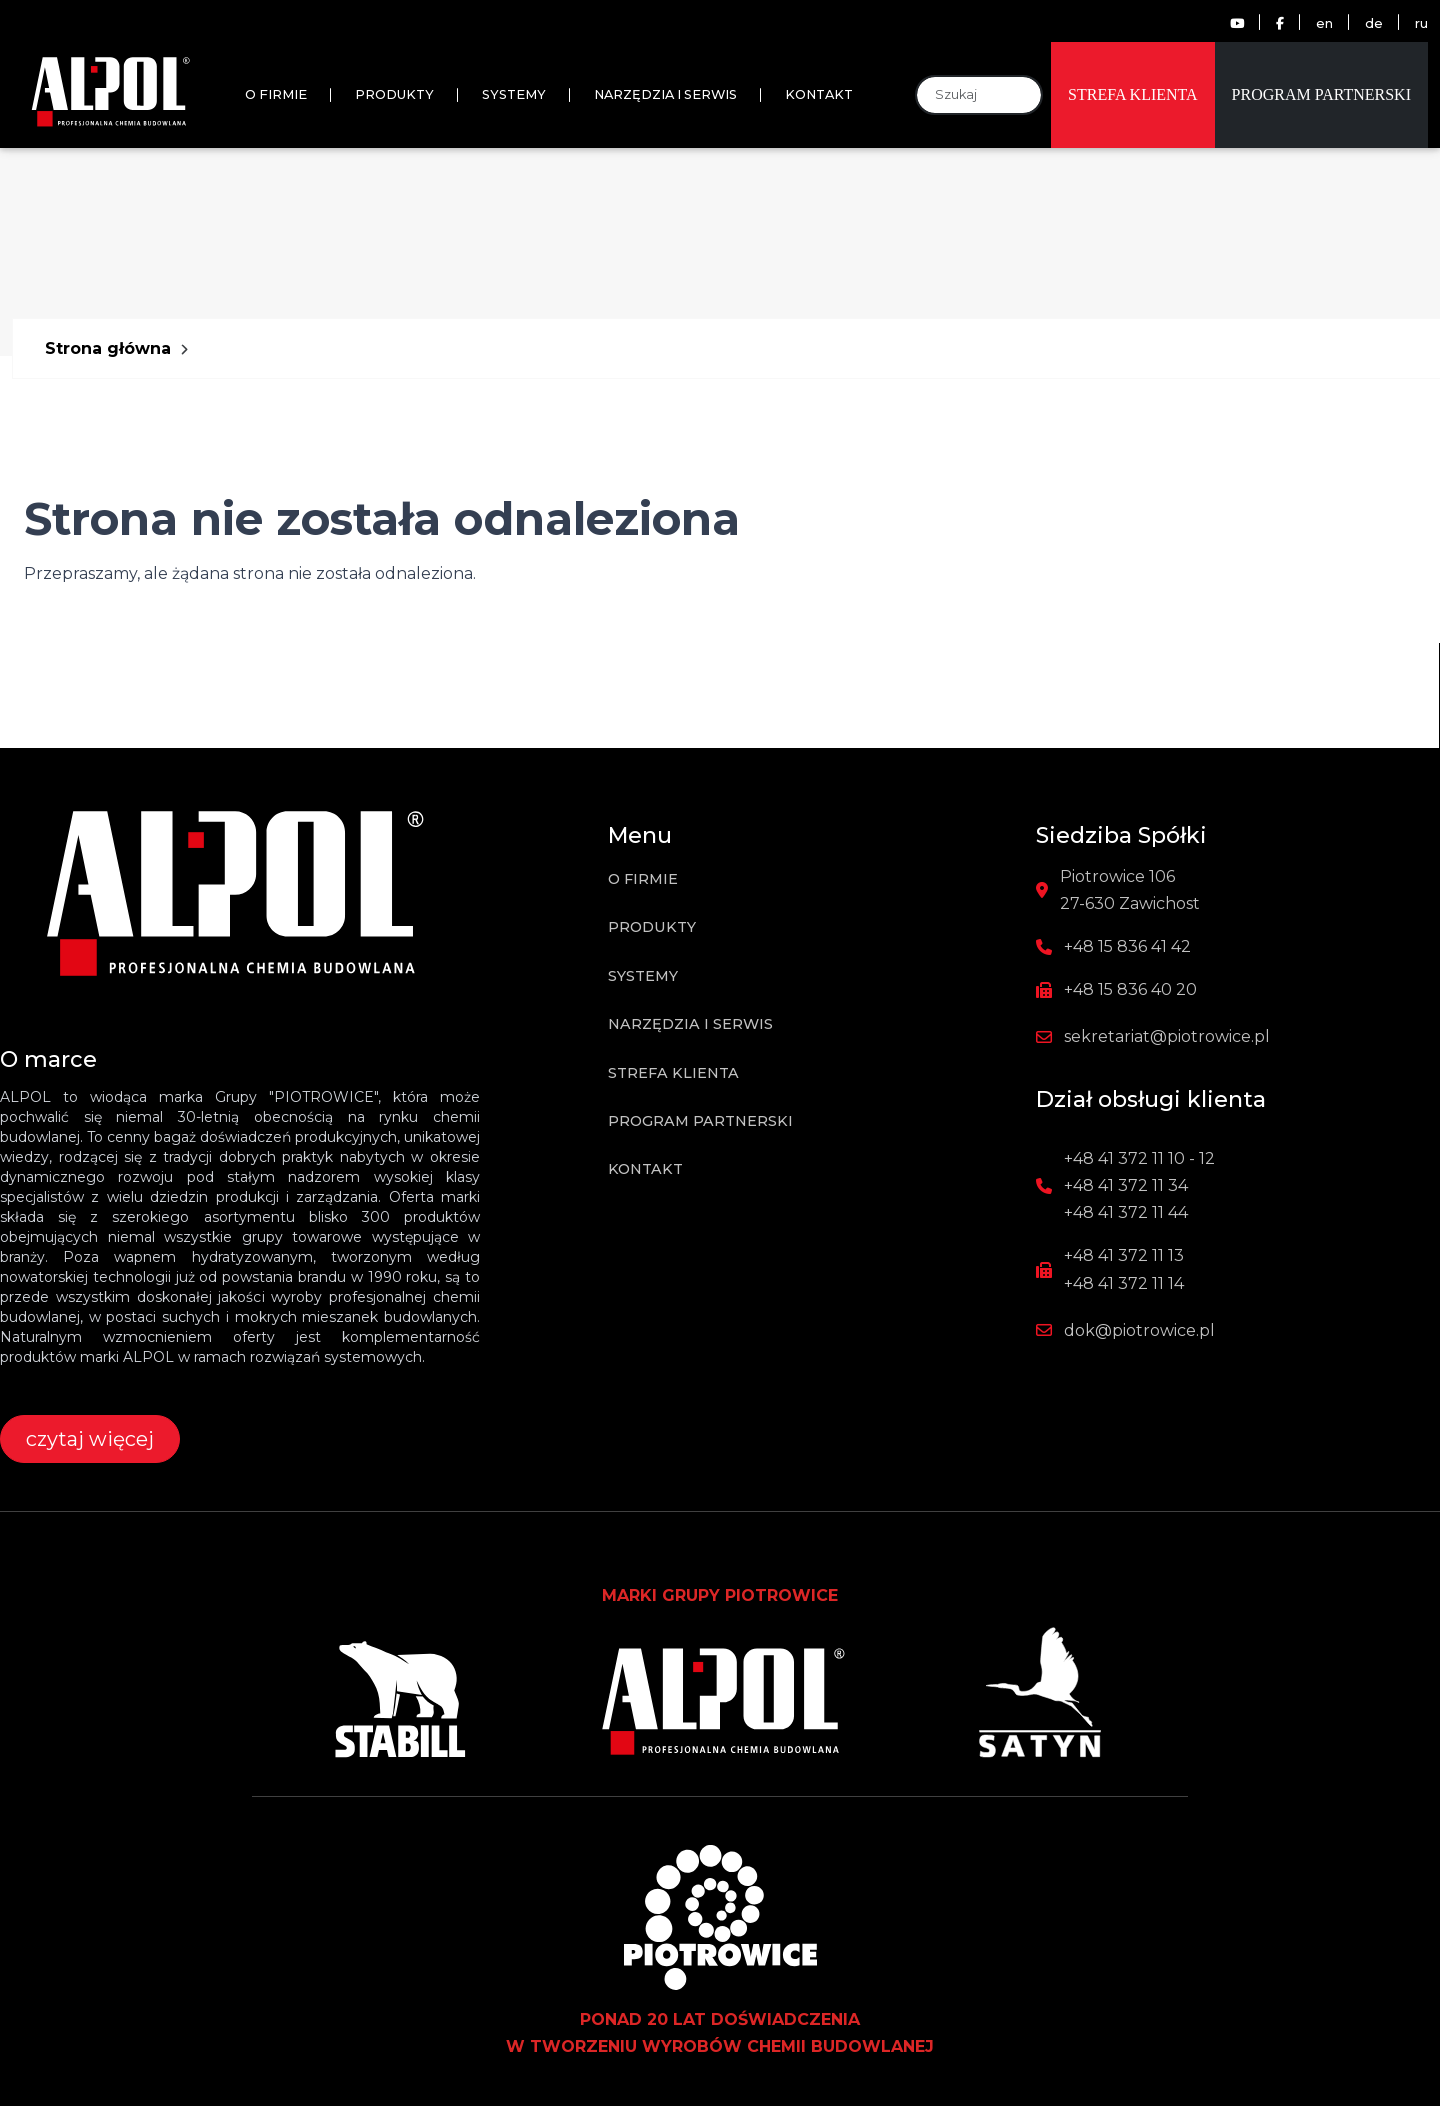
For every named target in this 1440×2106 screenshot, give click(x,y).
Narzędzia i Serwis (690, 1024)
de (1374, 23)
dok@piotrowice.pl (1139, 1330)
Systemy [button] (514, 94)
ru (1421, 23)
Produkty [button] (394, 94)
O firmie (276, 94)
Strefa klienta (1133, 94)
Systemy (643, 976)
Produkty (652, 927)
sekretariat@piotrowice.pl (1167, 1036)
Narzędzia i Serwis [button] (665, 94)
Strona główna (108, 348)
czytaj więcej (90, 1439)
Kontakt (645, 1169)
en (1324, 23)
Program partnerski (1321, 94)
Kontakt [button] (819, 94)
